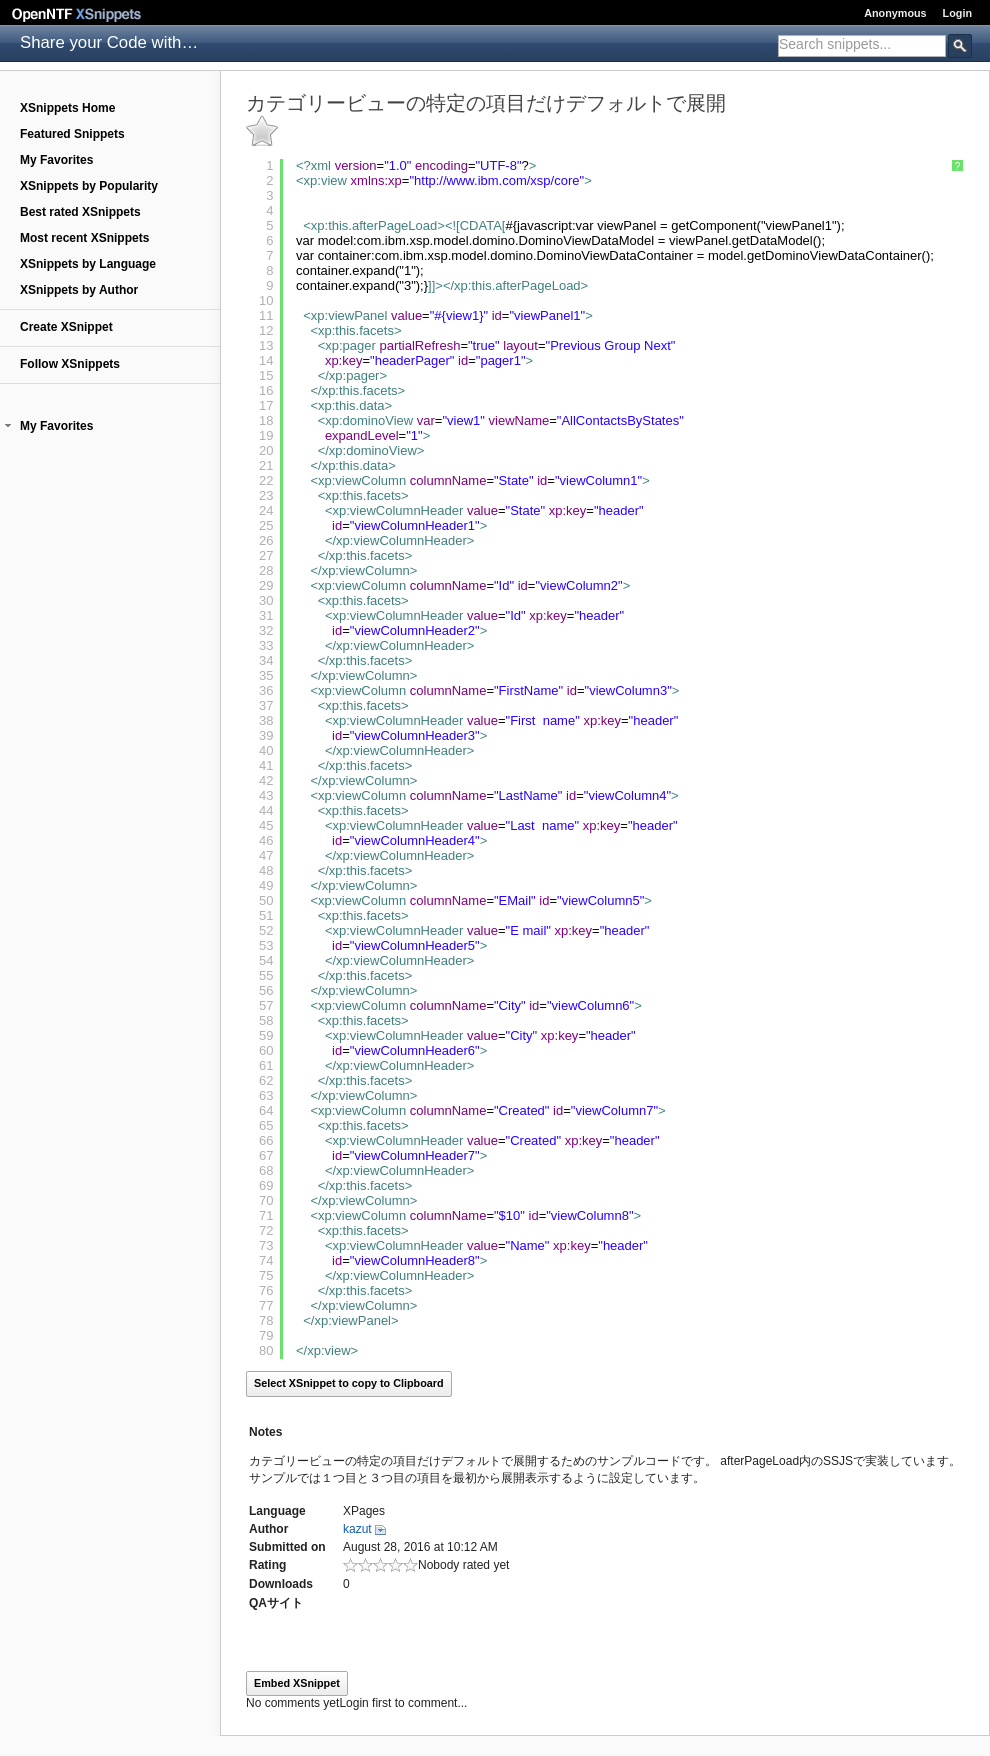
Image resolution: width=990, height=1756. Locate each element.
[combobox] (862, 46)
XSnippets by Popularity (89, 186)
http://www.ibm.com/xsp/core (496, 180)
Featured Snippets (72, 134)
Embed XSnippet (297, 1683)
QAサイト (276, 1603)
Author (268, 1529)
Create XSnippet (66, 327)
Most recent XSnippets (84, 238)
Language (277, 1511)
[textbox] (862, 44)
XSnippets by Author (79, 290)
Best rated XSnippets (80, 212)
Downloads (281, 1584)
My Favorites (56, 160)
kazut (357, 1529)
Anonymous (895, 13)
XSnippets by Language (88, 264)
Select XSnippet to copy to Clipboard (349, 1383)
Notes (265, 1432)
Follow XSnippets (70, 364)
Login (957, 13)
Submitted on (287, 1547)
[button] (8, 426)
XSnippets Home (67, 108)
